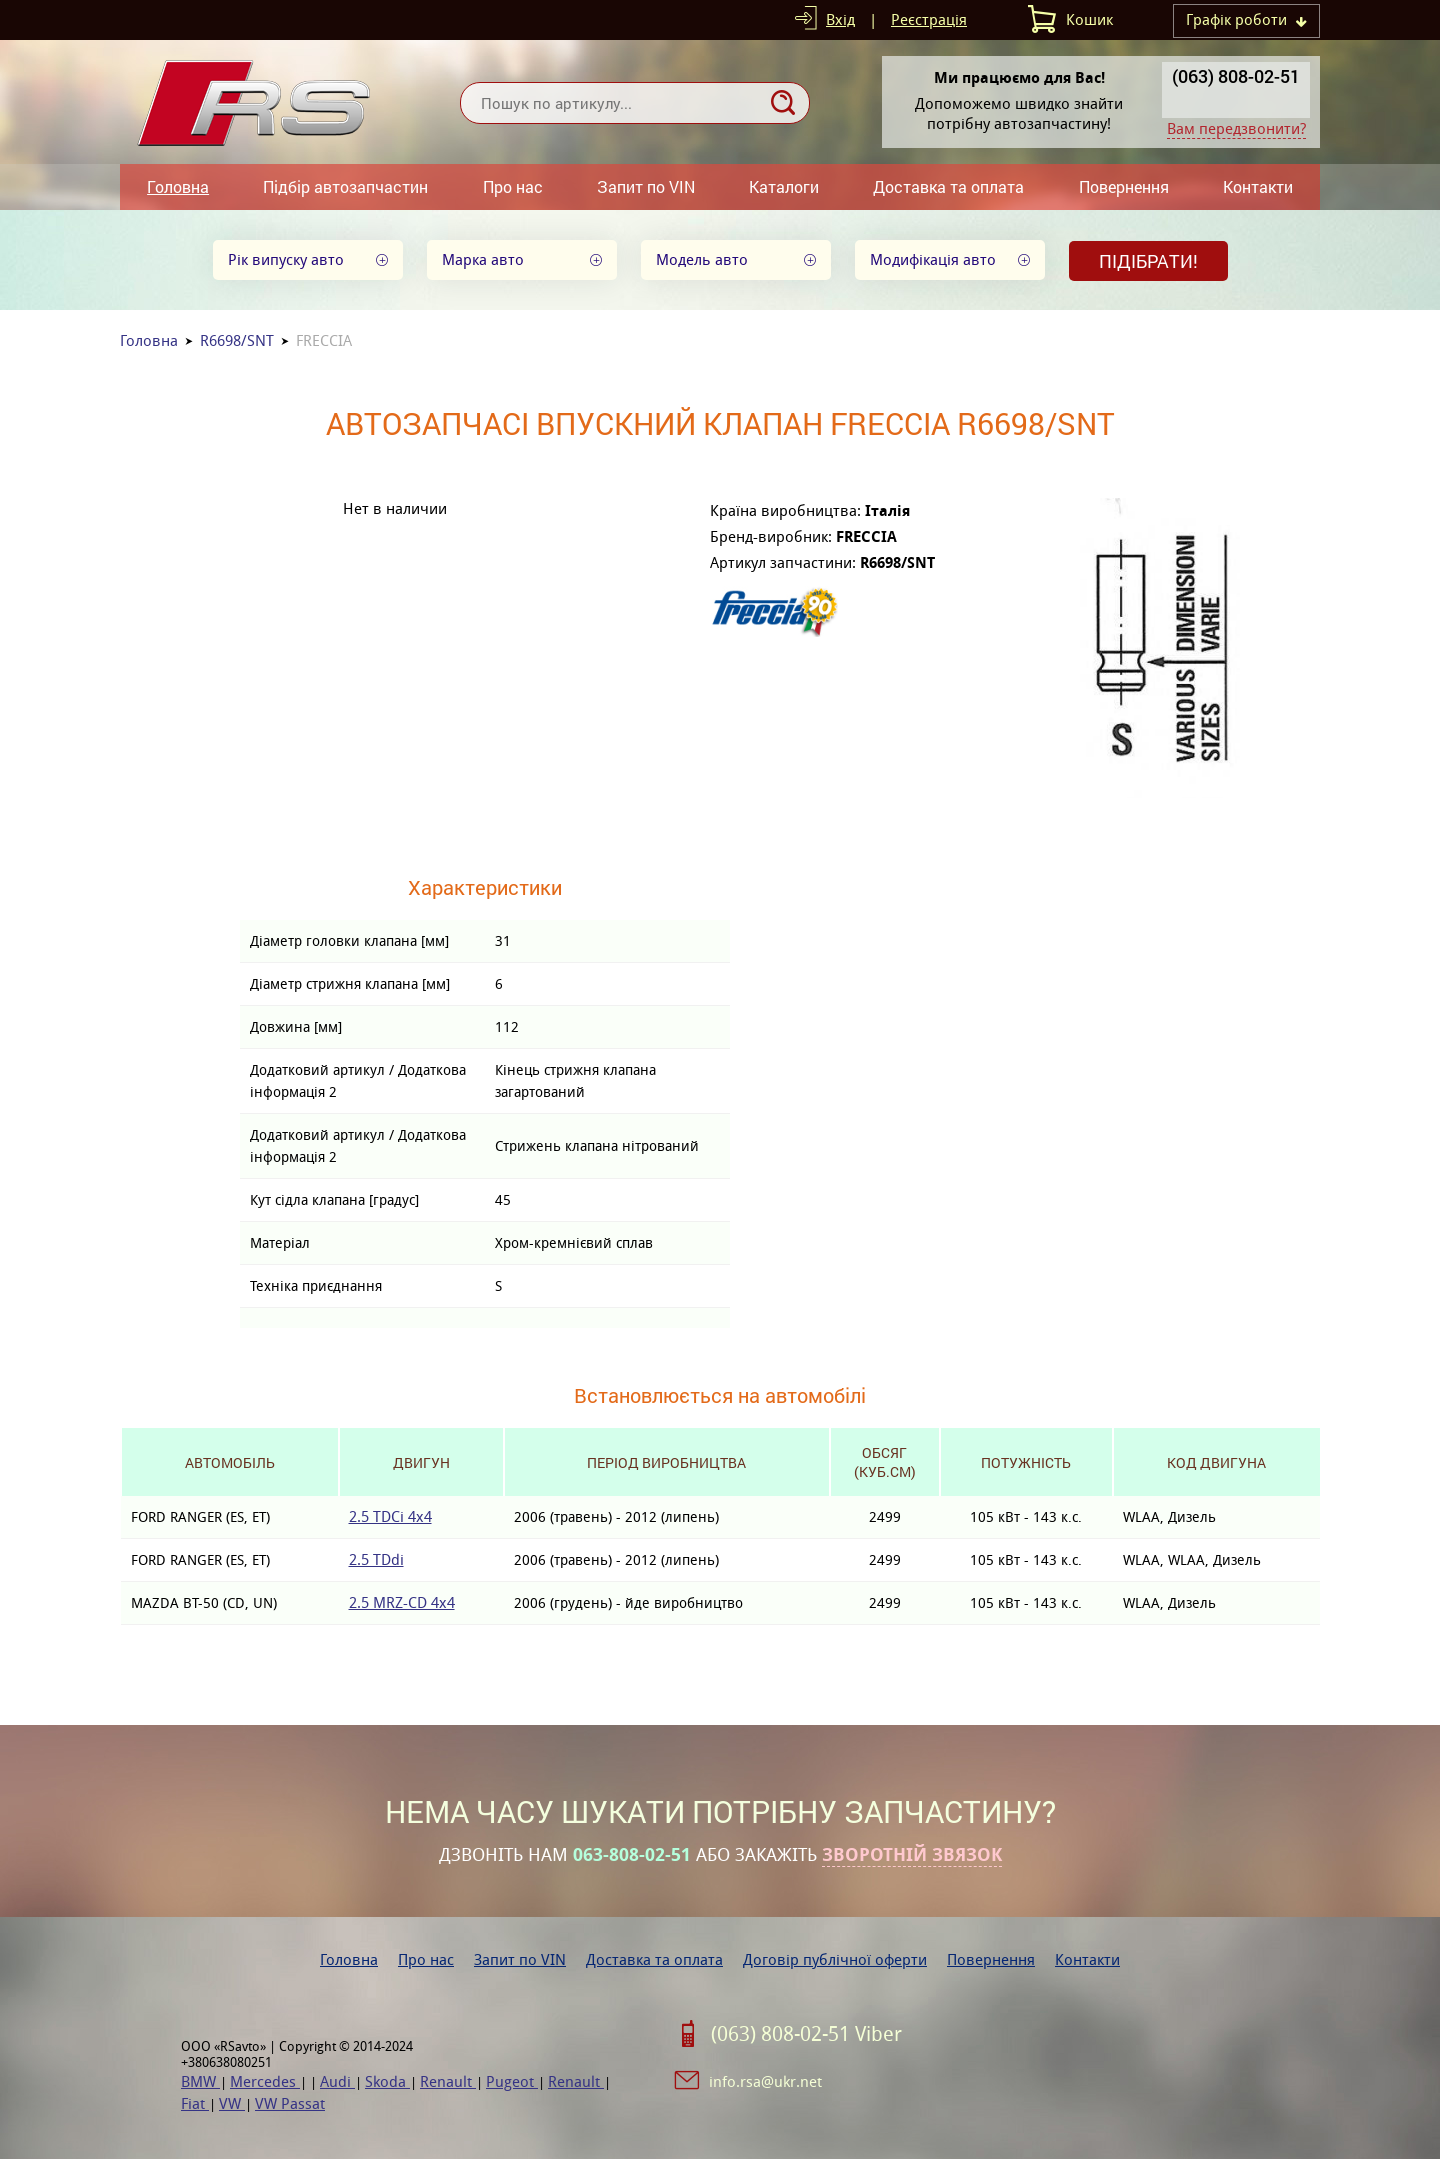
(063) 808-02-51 (1236, 76)
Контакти (1258, 186)
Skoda (387, 2081)
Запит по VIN (646, 186)
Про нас (513, 186)
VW (232, 2103)
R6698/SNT (237, 340)
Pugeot (512, 2081)
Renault (448, 2081)
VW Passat (290, 2103)
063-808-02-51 (632, 1855)
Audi (337, 2081)
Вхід (840, 19)
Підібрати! (1148, 261)
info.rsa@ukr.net (765, 2081)
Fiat (195, 2103)
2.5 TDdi (376, 1559)
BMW (200, 2081)
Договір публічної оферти (835, 1959)
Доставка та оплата (948, 186)
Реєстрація (929, 19)
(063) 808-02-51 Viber (806, 2034)
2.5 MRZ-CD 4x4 (402, 1602)
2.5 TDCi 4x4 (390, 1516)
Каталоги (784, 186)
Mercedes (265, 2081)
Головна (178, 186)
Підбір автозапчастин (345, 186)
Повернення (1124, 186)
